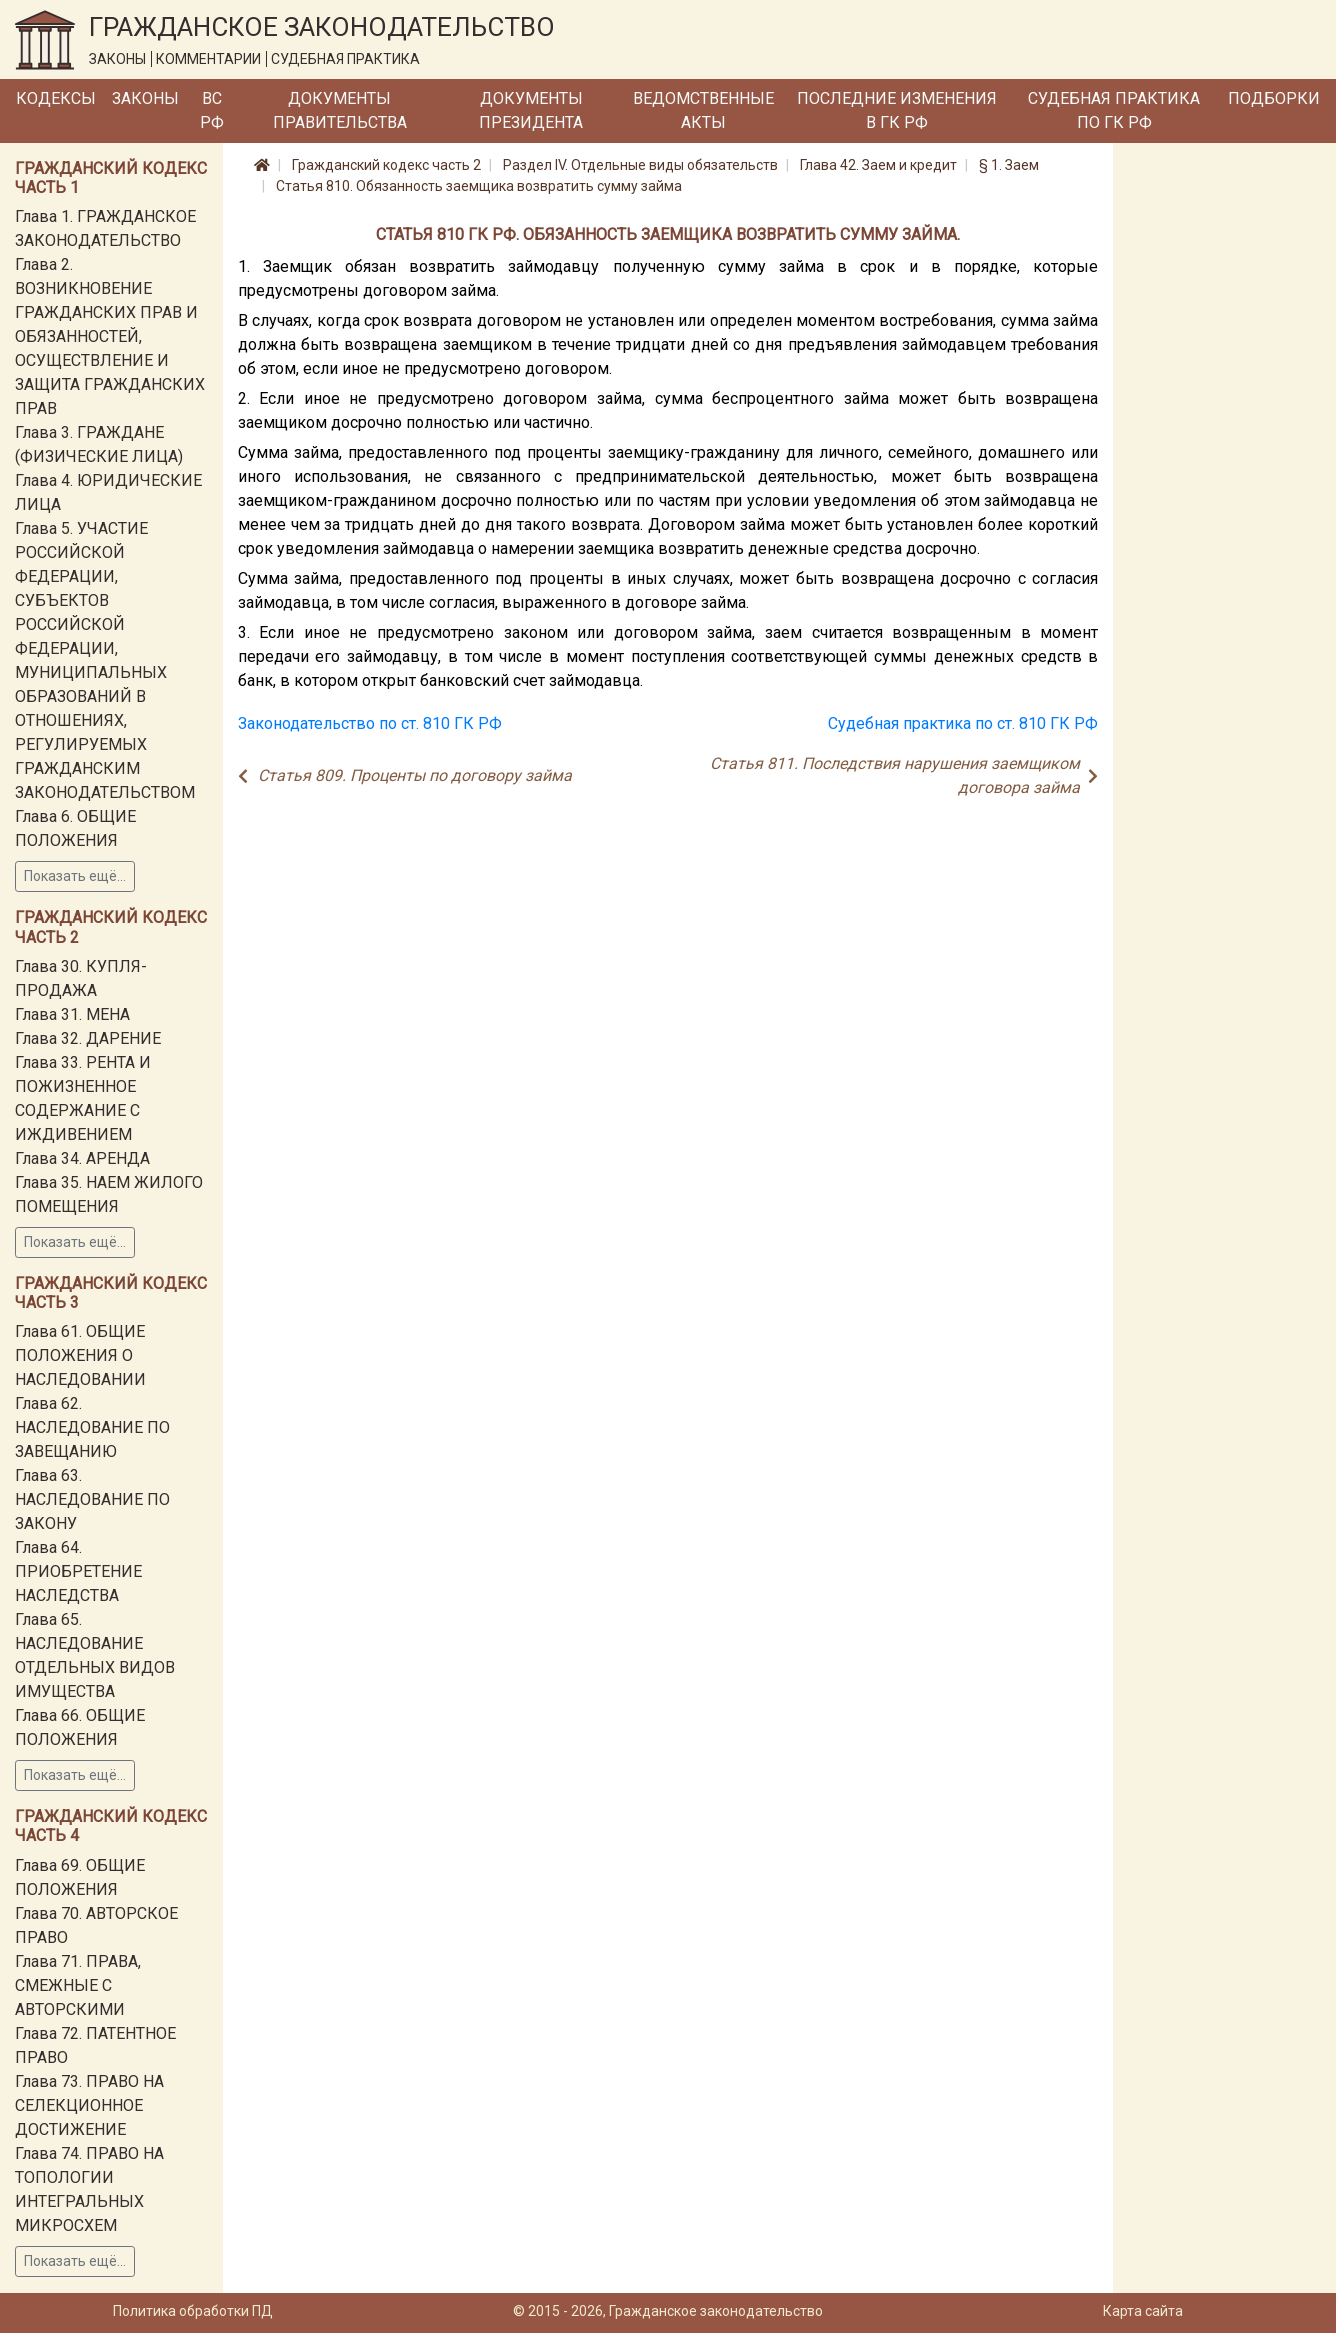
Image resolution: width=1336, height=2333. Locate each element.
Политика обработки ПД (193, 2311)
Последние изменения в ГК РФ (897, 110)
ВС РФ (212, 110)
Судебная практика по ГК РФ (1114, 110)
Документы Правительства (340, 110)
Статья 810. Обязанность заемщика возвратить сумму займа (479, 186)
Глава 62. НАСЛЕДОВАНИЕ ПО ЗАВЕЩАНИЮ (92, 1427)
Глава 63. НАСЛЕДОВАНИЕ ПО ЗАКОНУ (92, 1499)
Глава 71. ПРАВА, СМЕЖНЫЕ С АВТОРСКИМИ (78, 1985)
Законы (145, 98)
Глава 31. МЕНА (72, 1014)
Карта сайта (1143, 2311)
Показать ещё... (75, 876)
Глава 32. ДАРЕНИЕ (88, 1038)
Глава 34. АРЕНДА (82, 1158)
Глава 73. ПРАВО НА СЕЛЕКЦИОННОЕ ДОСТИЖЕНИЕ (89, 2105)
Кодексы (56, 98)
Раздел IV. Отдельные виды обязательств (640, 165)
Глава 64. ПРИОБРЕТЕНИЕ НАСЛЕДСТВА (78, 1571)
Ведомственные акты (703, 110)
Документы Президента (531, 110)
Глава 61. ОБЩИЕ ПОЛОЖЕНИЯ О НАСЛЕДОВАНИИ (80, 1355)
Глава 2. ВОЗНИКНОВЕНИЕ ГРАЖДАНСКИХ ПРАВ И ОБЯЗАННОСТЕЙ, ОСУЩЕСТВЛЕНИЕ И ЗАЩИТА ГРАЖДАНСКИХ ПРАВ (110, 336)
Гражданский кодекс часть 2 (386, 165)
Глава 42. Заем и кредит (878, 165)
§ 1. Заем (1009, 165)
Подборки (1274, 98)
